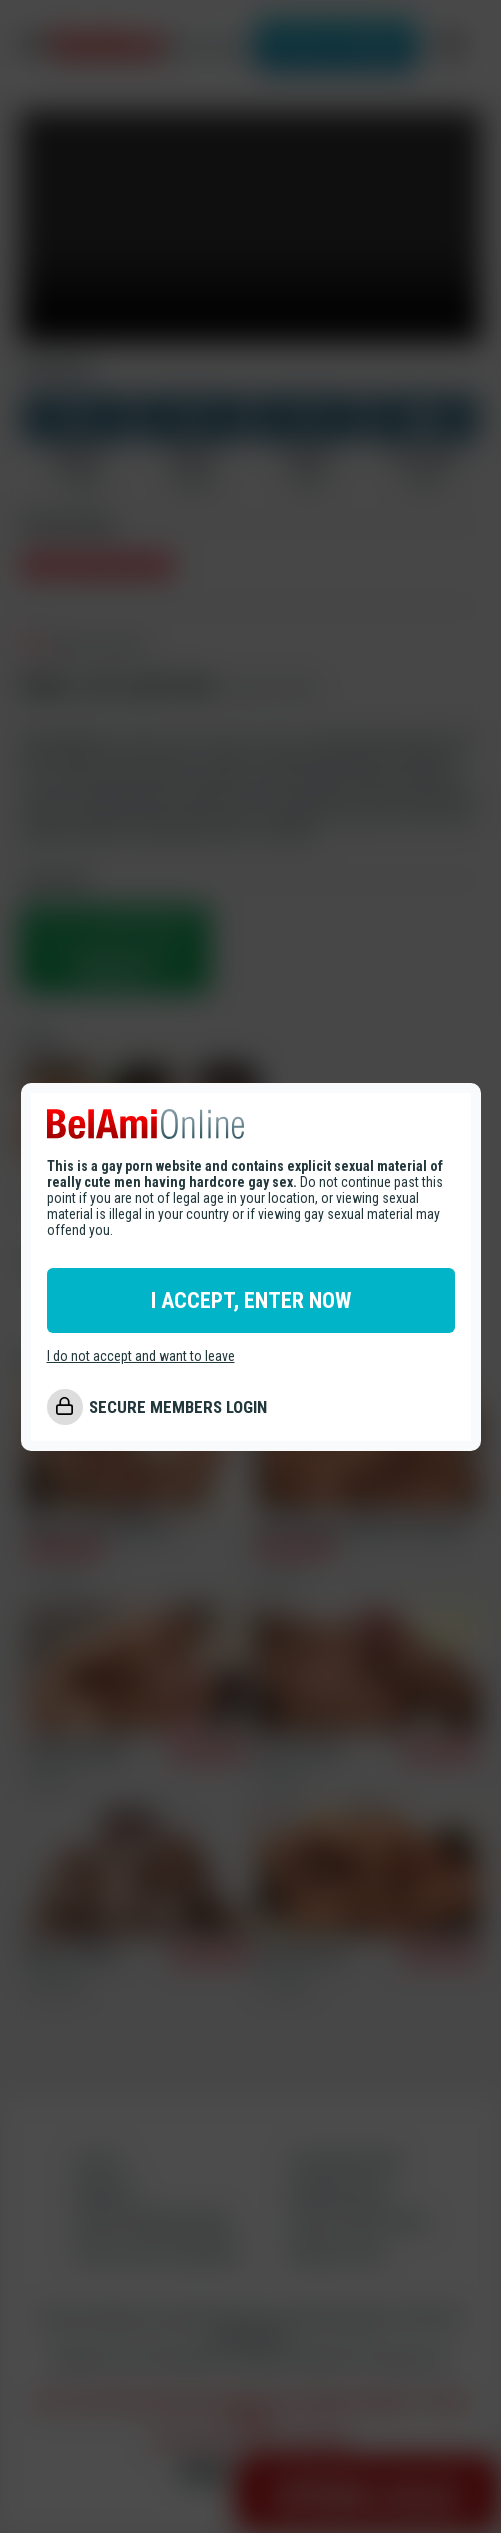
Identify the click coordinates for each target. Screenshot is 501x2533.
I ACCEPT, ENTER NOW (251, 1300)
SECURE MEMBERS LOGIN (178, 1407)
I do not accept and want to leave (141, 1356)
